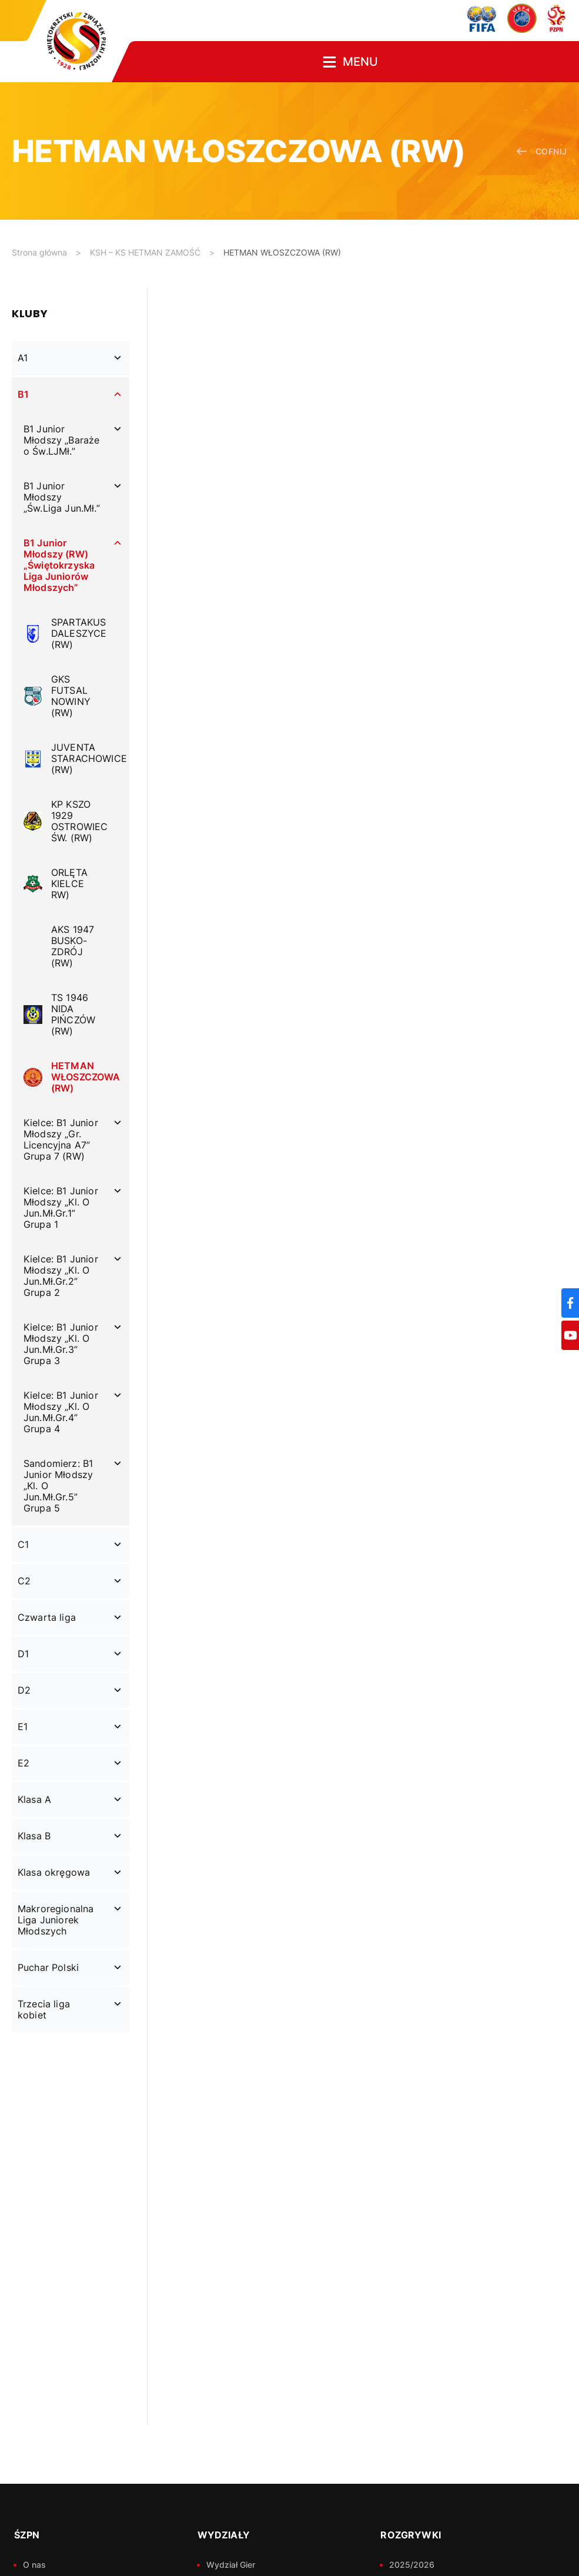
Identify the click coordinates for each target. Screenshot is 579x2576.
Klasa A (34, 1799)
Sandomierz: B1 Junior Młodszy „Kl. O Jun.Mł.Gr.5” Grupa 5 (58, 1485)
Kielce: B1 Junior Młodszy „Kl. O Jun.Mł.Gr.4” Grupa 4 (61, 1412)
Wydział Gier (230, 2565)
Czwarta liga (47, 1617)
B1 (23, 394)
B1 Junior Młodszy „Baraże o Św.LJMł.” (61, 440)
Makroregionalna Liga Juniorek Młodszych (55, 1920)
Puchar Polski (48, 1967)
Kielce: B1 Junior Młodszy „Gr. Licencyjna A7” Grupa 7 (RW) (61, 1139)
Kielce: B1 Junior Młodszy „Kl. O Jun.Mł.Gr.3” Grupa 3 (61, 1343)
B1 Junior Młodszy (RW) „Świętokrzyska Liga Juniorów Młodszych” (59, 565)
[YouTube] (570, 1335)
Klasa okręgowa (54, 1872)
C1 (23, 1544)
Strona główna (39, 252)
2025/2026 (411, 2565)
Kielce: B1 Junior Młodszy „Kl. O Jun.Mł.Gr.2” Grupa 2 (61, 1275)
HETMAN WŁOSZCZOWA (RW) (282, 252)
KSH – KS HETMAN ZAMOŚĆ (145, 252)
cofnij (541, 151)
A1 (23, 358)
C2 (24, 1581)
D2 (24, 1690)
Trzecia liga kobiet (44, 2009)
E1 (23, 1726)
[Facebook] (570, 1303)
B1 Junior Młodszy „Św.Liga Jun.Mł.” (62, 497)
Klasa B (34, 1836)
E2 (23, 1763)
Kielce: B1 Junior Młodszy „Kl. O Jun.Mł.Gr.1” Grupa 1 (61, 1207)
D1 (23, 1654)
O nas (34, 2565)
